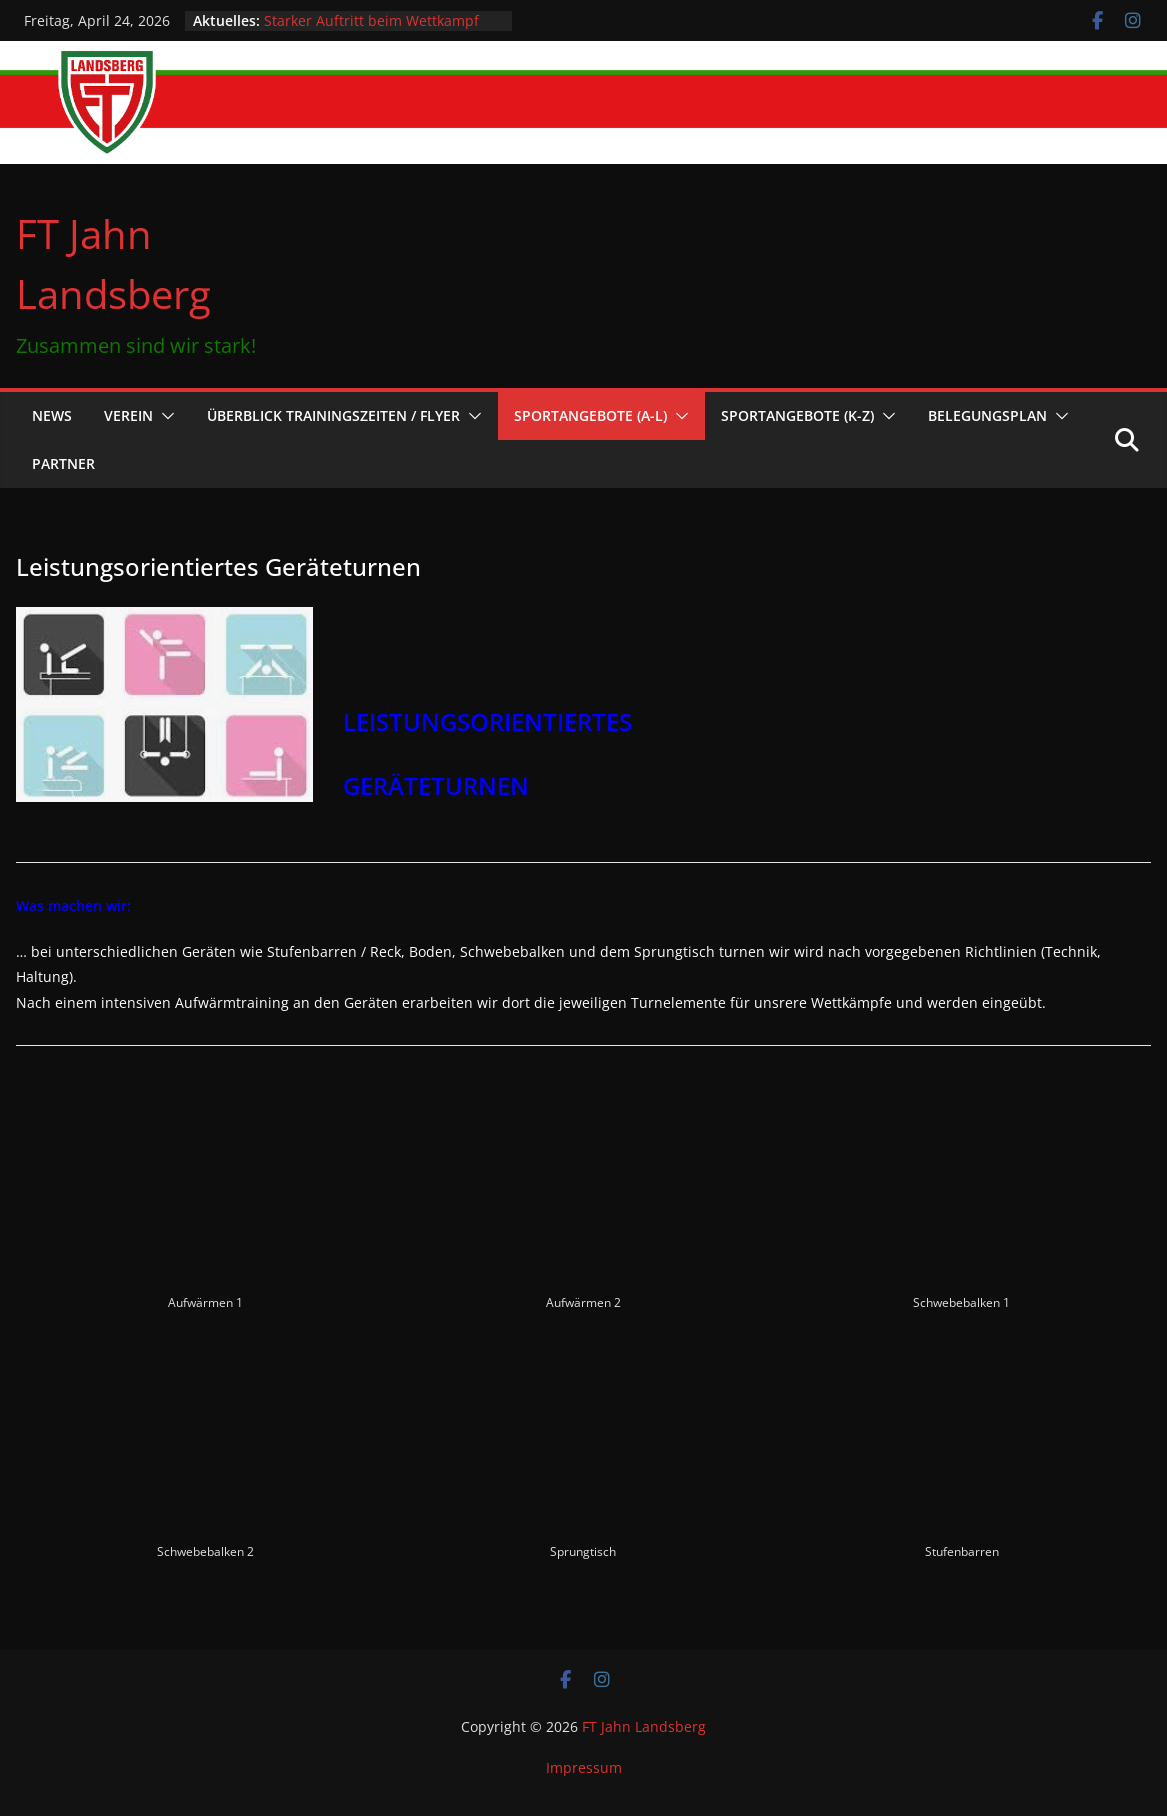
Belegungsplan (987, 415)
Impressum (584, 1767)
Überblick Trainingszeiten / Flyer (333, 415)
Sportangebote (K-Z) (797, 415)
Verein (128, 415)
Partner (63, 463)
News (52, 415)
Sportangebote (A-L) (590, 415)
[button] (164, 416)
